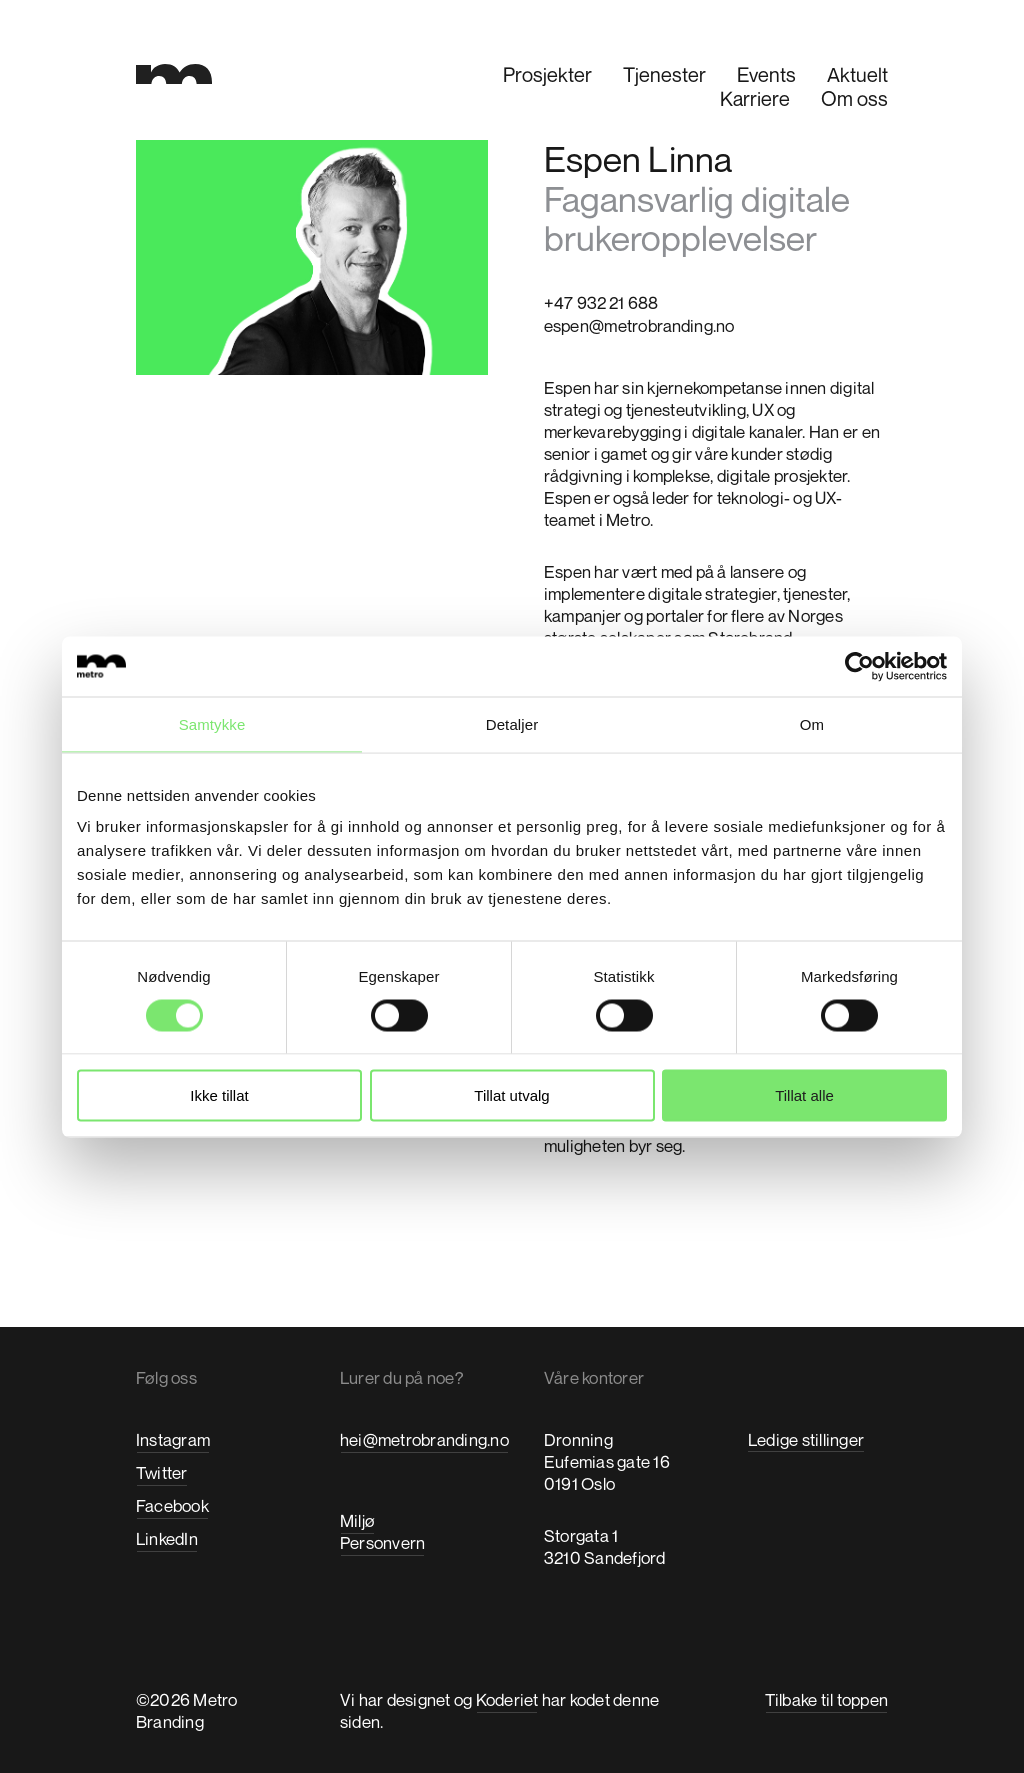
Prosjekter (547, 74)
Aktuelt (857, 74)
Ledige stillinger (806, 1439)
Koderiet (507, 1699)
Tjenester (664, 74)
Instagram (173, 1439)
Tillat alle (804, 1095)
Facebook (172, 1505)
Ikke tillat (219, 1095)
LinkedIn (167, 1538)
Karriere (755, 98)
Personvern (382, 1542)
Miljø (357, 1520)
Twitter (162, 1472)
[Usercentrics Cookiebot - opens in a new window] (859, 666)
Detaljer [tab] (512, 723)
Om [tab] (812, 723)
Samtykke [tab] (212, 723)
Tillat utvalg (511, 1095)
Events (766, 74)
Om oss (854, 98)
